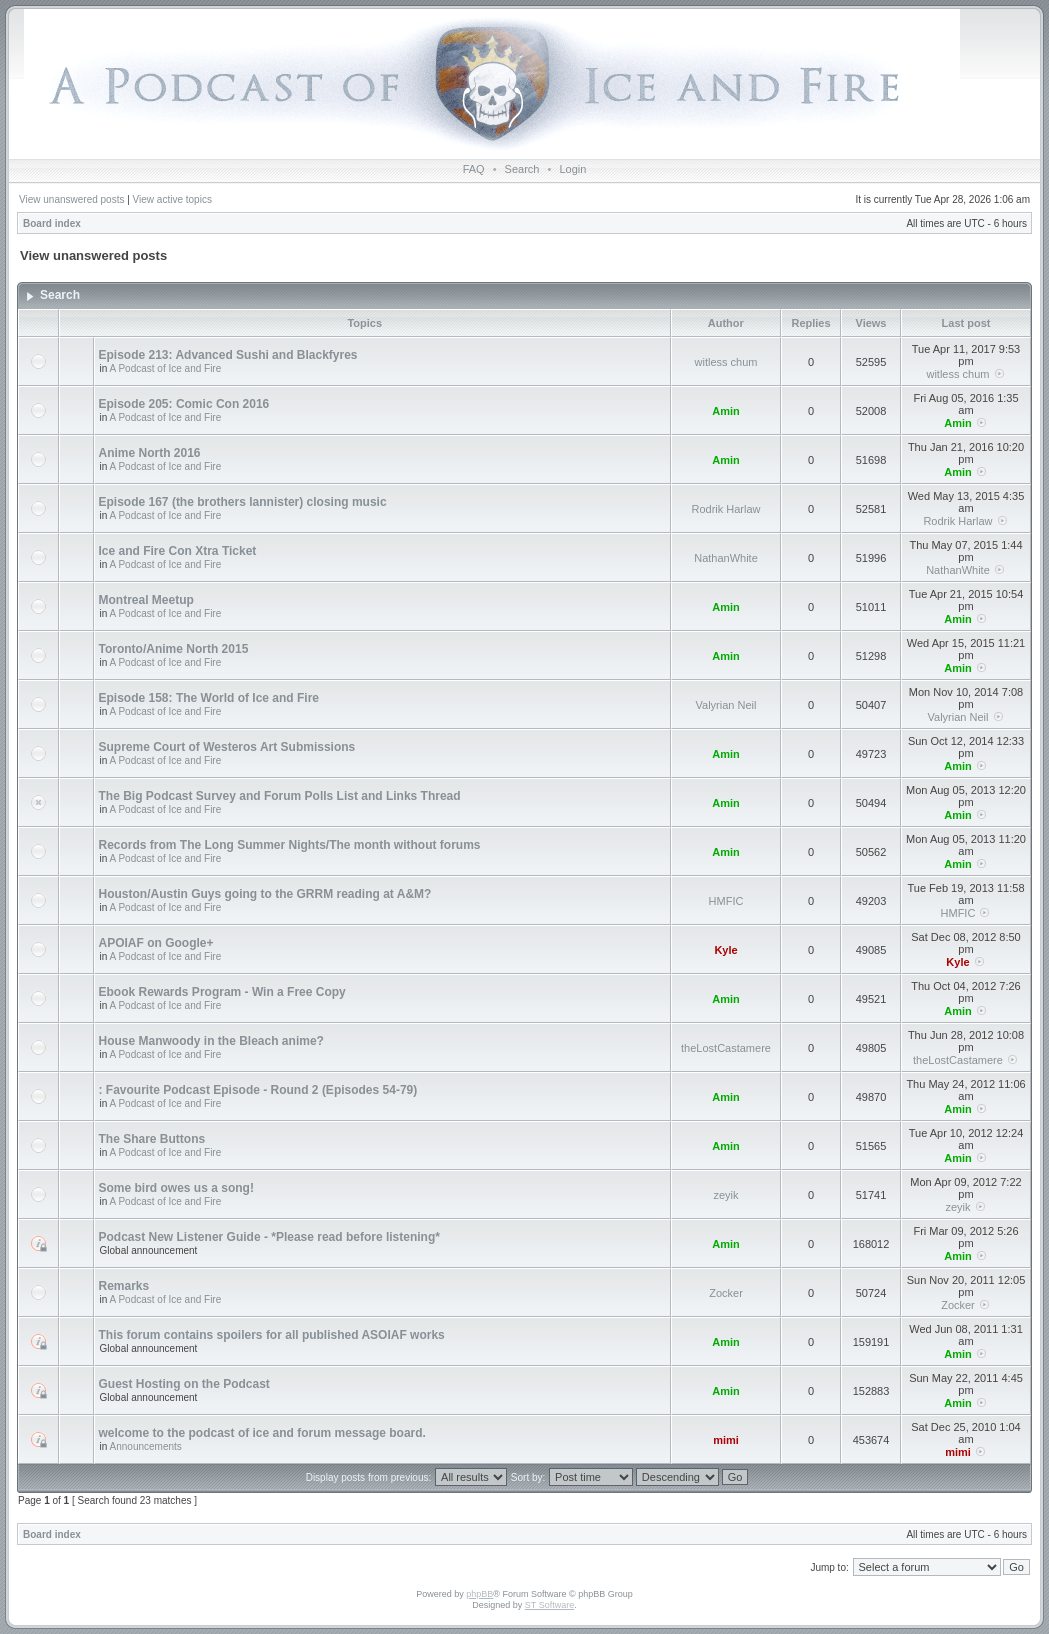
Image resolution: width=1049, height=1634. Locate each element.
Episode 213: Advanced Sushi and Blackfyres (228, 355)
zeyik (725, 1195)
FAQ (474, 169)
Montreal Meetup (146, 600)
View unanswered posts (71, 199)
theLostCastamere (726, 1048)
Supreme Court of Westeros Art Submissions (227, 747)
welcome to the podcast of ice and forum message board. (262, 1433)
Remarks (124, 1286)
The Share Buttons (152, 1139)
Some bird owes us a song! (176, 1188)
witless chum (726, 362)
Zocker (726, 1293)
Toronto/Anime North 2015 (174, 649)
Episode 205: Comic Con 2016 (184, 404)
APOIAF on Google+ (156, 943)
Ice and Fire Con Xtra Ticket (178, 551)
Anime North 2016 (150, 453)
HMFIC (726, 901)
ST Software (549, 1605)
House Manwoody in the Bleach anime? (211, 1041)
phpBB (479, 1594)
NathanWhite (726, 558)
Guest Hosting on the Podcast (184, 1384)
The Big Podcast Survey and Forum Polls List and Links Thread (280, 796)
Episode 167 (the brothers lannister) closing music (243, 502)
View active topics (172, 199)
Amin (726, 411)
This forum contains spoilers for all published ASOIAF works (272, 1335)
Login (572, 169)
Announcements (146, 1446)
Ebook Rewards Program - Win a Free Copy (222, 992)
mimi (726, 1440)
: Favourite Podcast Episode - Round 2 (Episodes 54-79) (258, 1090)
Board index (52, 223)
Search (522, 169)
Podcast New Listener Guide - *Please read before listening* (269, 1237)
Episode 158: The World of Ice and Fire (209, 698)
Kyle (725, 950)
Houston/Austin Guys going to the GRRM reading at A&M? (265, 894)
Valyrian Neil (726, 705)
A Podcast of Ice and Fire (166, 368)
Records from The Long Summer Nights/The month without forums (290, 845)
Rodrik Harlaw (725, 509)
